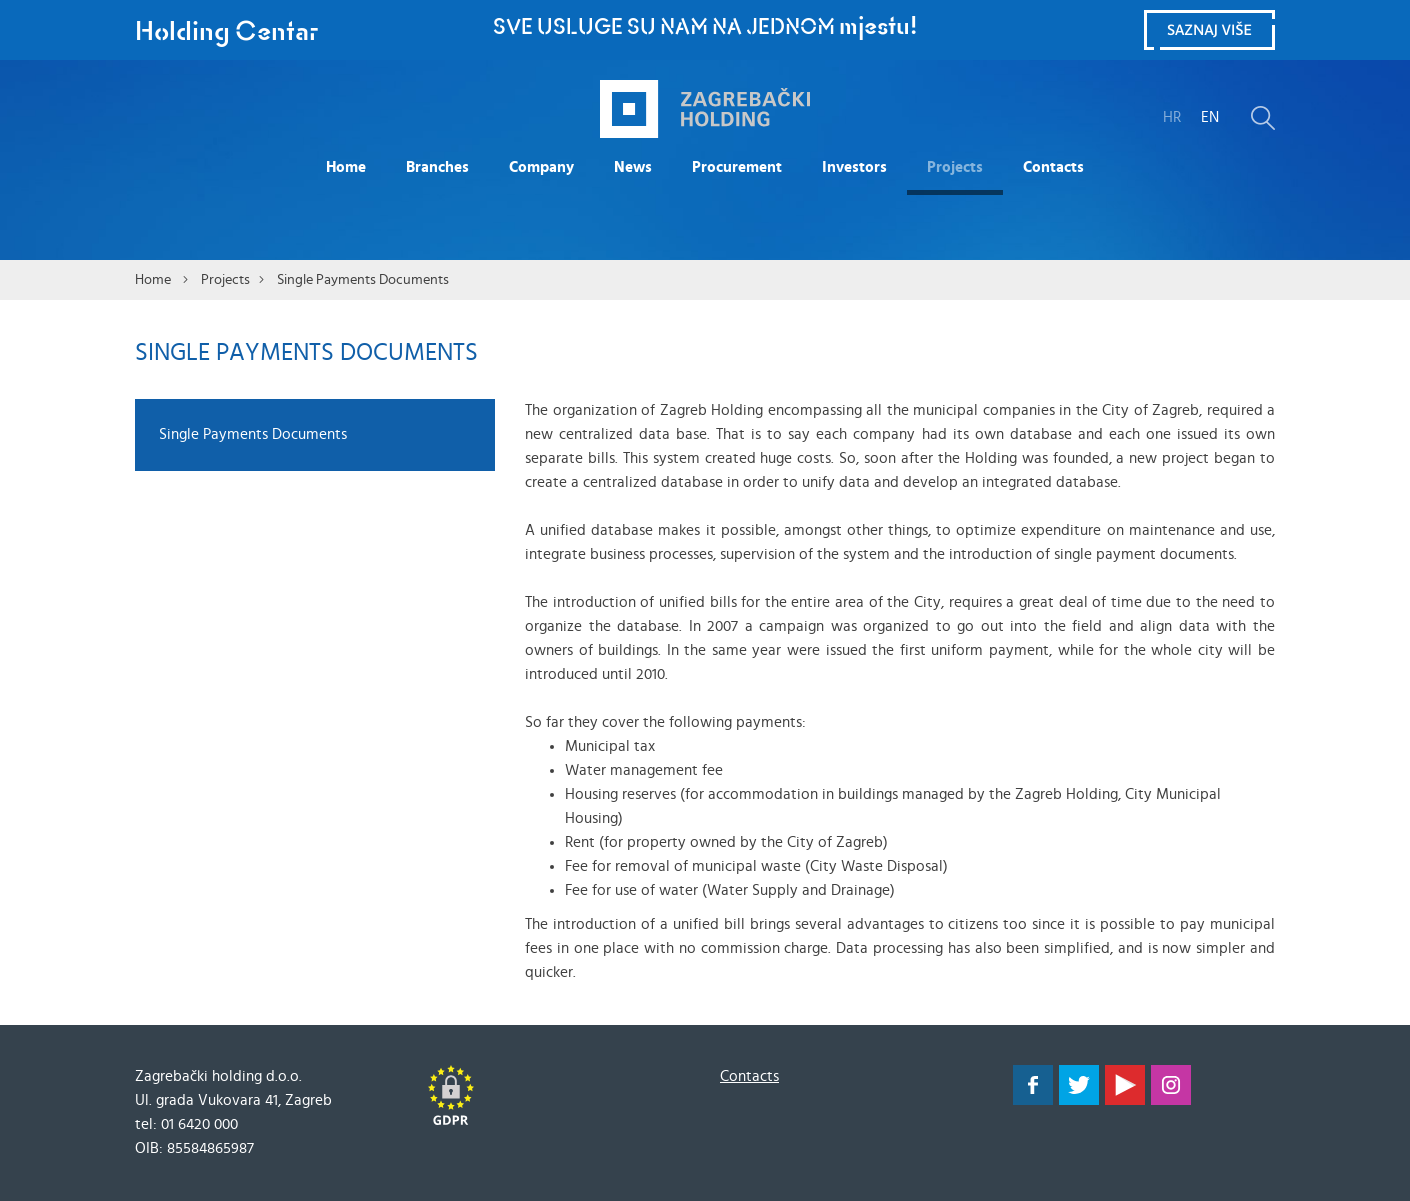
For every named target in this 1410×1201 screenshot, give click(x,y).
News (633, 167)
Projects (955, 167)
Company (541, 167)
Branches (437, 167)
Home (346, 167)
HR (1172, 117)
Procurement (737, 167)
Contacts (1053, 167)
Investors (854, 167)
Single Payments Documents (363, 280)
